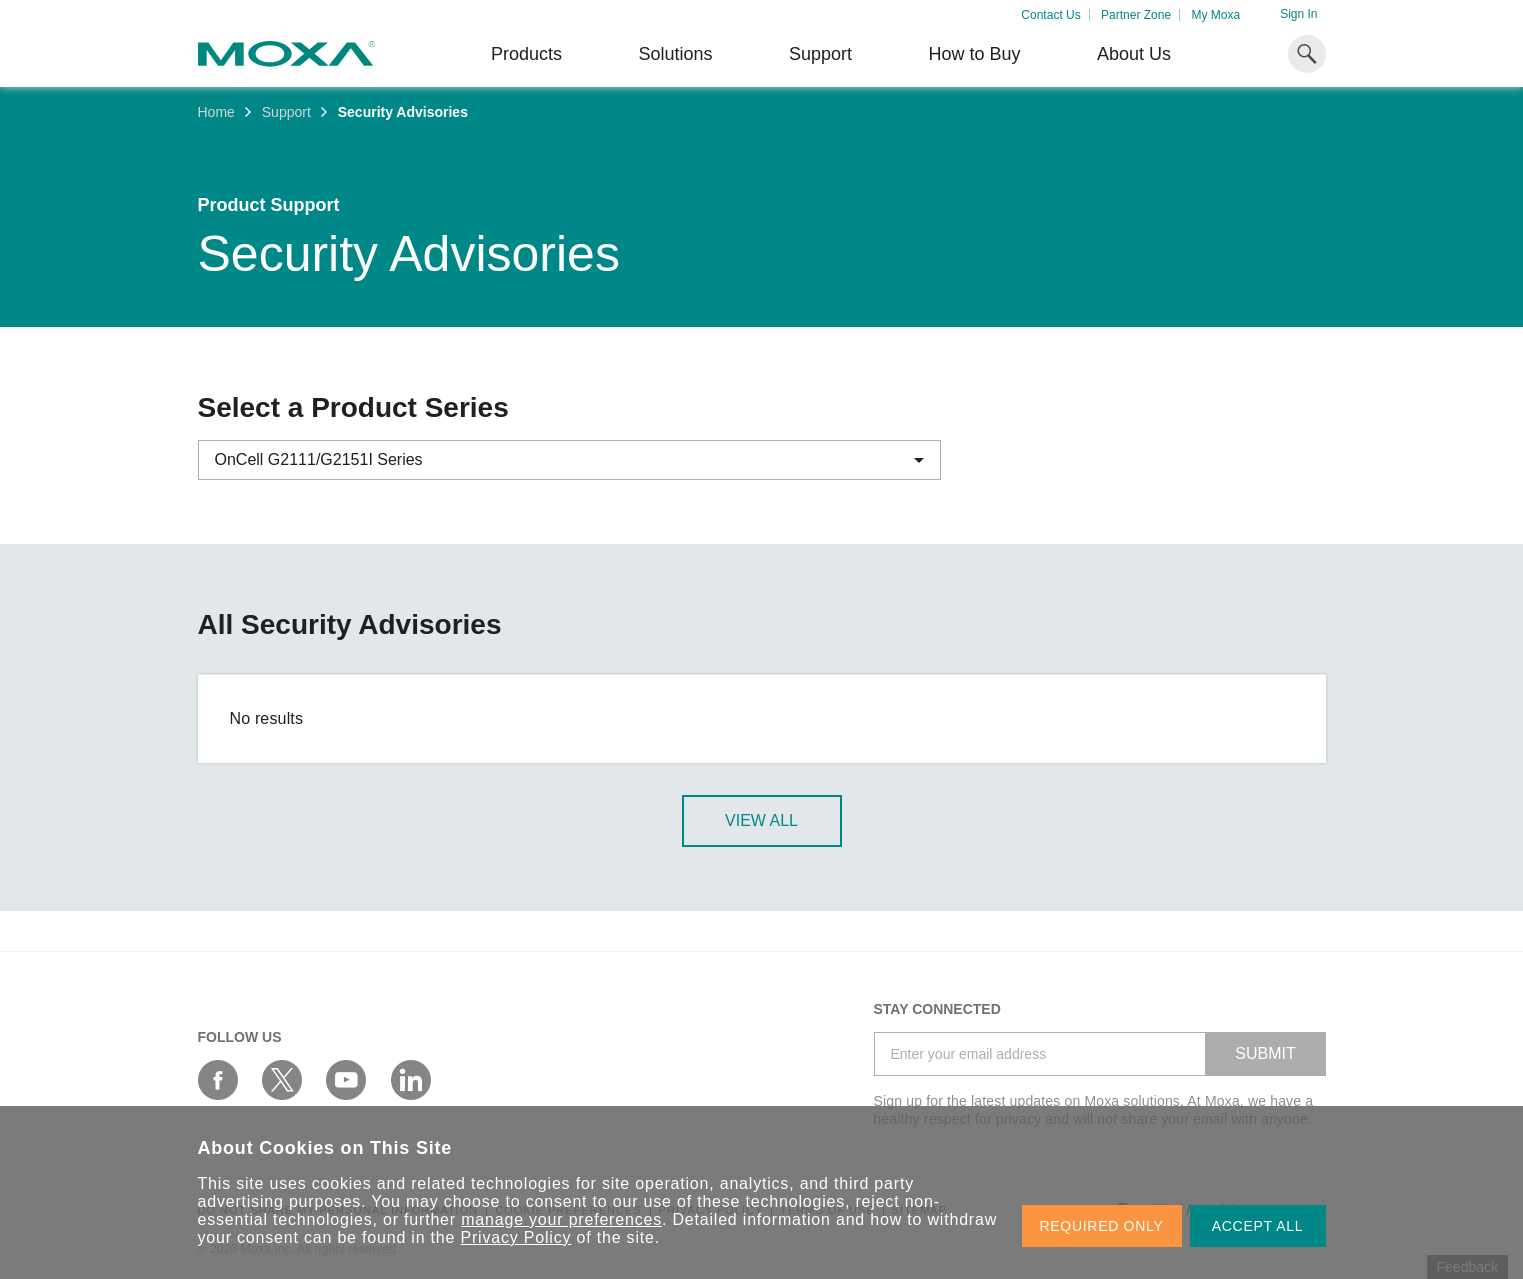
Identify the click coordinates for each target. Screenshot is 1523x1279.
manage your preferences (561, 1219)
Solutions (675, 54)
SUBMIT (1265, 1053)
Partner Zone (1136, 15)
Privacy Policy (516, 1237)
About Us (1134, 54)
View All (761, 820)
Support (820, 54)
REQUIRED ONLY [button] (1102, 1226)
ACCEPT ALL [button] (1258, 1226)
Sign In (1298, 14)
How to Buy (974, 54)
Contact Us (1050, 15)
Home (216, 112)
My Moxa (1215, 15)
